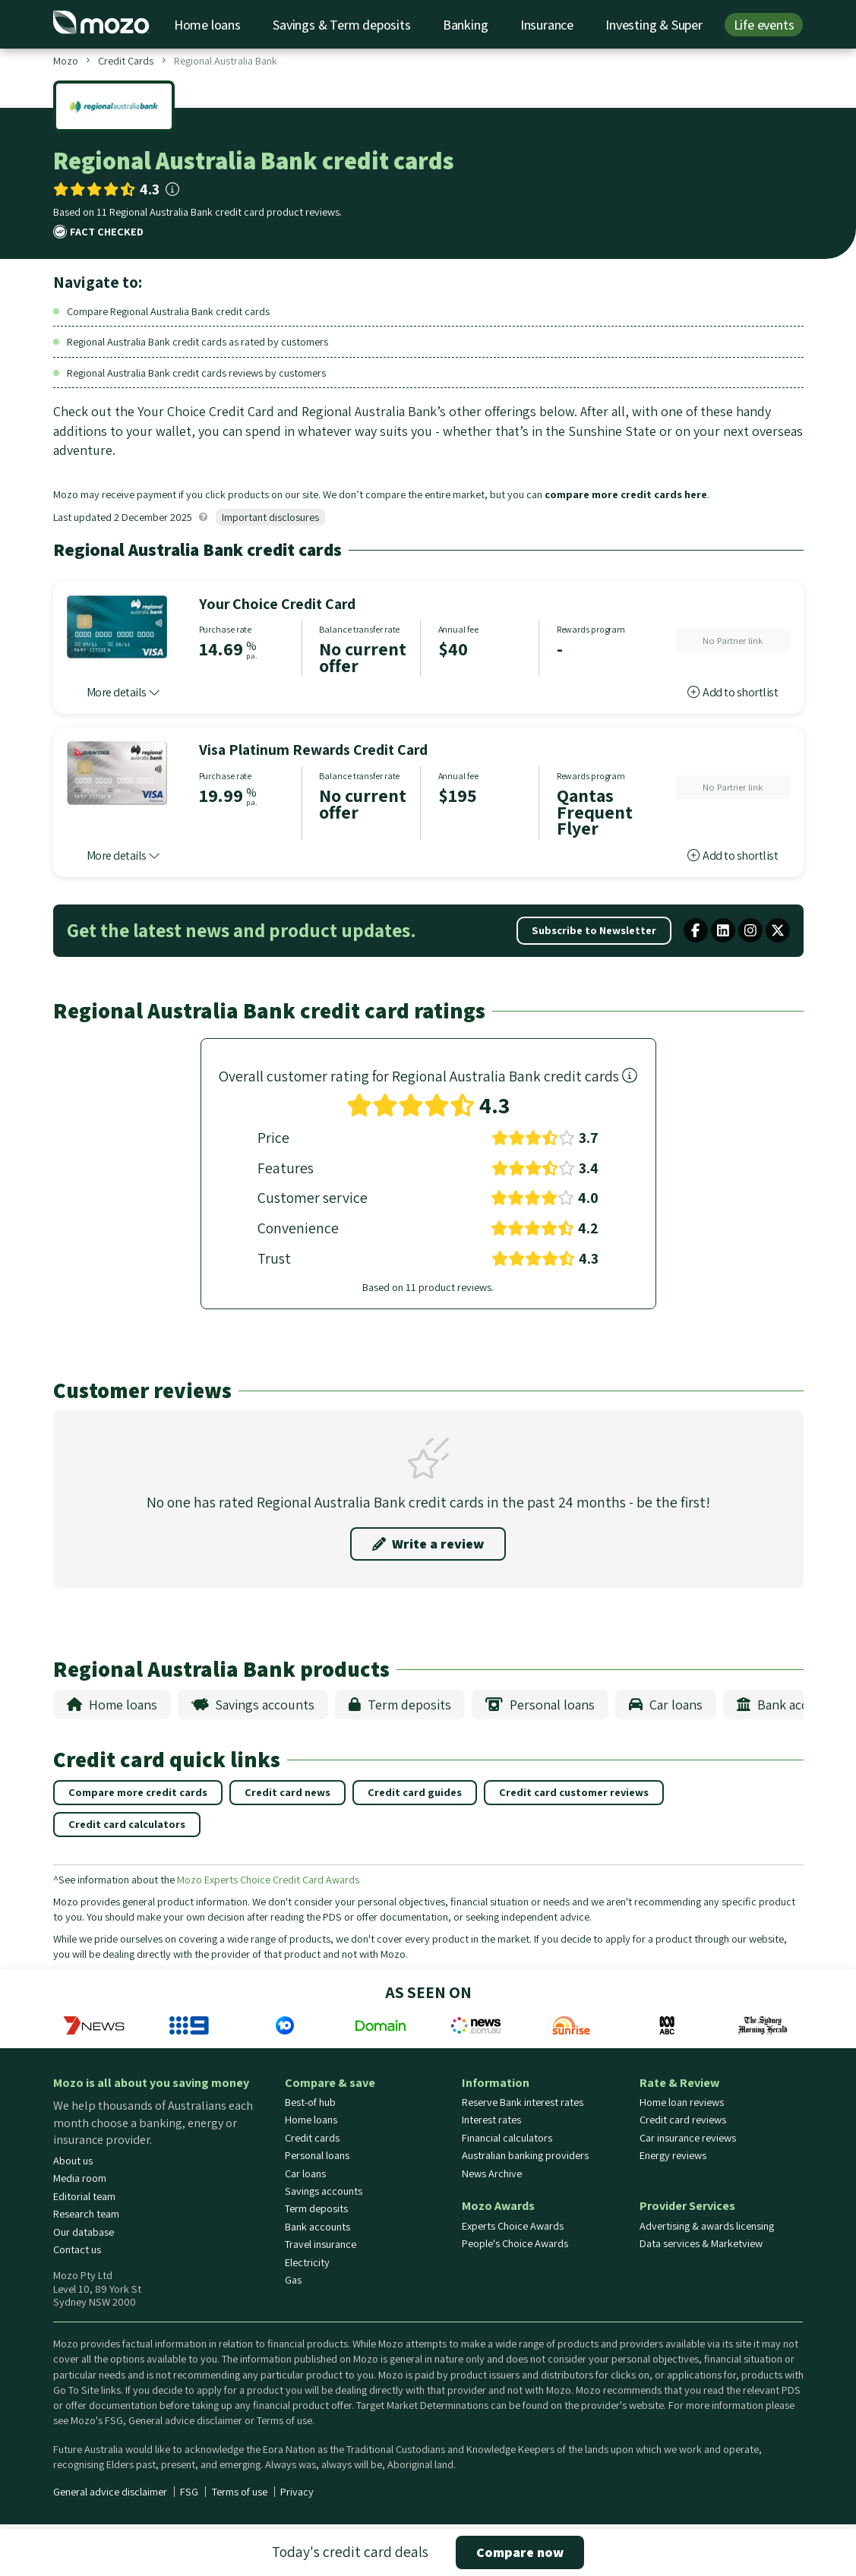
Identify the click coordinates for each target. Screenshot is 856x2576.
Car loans (666, 1705)
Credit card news (287, 1792)
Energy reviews (673, 2155)
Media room (79, 2178)
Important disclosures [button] (270, 517)
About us (73, 2160)
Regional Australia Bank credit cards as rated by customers (197, 341)
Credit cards (312, 2137)
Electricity (307, 2262)
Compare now (520, 2552)
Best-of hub (310, 2102)
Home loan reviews (682, 2102)
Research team (86, 2213)
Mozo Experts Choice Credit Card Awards (268, 1879)
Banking (465, 24)
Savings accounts (253, 1705)
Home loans (207, 24)
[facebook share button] (696, 930)
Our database (83, 2232)
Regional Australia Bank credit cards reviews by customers (196, 372)
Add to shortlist (732, 691)
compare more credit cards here (626, 494)
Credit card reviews (683, 2119)
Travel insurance (320, 2244)
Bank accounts (789, 1705)
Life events (764, 24)
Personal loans (540, 1705)
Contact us (77, 2249)
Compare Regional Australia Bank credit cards (168, 311)
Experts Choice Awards (513, 2226)
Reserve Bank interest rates (522, 2102)
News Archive (492, 2173)
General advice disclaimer (110, 2491)
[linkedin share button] (723, 930)
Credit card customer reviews (574, 1792)
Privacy (297, 2491)
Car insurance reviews (688, 2137)
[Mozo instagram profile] (750, 930)
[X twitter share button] (778, 930)
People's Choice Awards (515, 2243)
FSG (189, 2491)
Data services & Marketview (701, 2243)
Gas (293, 2280)
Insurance (546, 24)
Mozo (65, 60)
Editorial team (84, 2196)
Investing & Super (654, 24)
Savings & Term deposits (341, 24)
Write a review (428, 1543)
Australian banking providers (525, 2155)
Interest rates (491, 2119)
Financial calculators (507, 2137)
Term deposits (400, 1705)
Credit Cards (125, 60)
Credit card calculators (126, 1824)
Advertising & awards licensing (707, 2226)
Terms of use (239, 2491)
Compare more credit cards (137, 1792)
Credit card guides (415, 1792)
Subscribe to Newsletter (594, 930)
